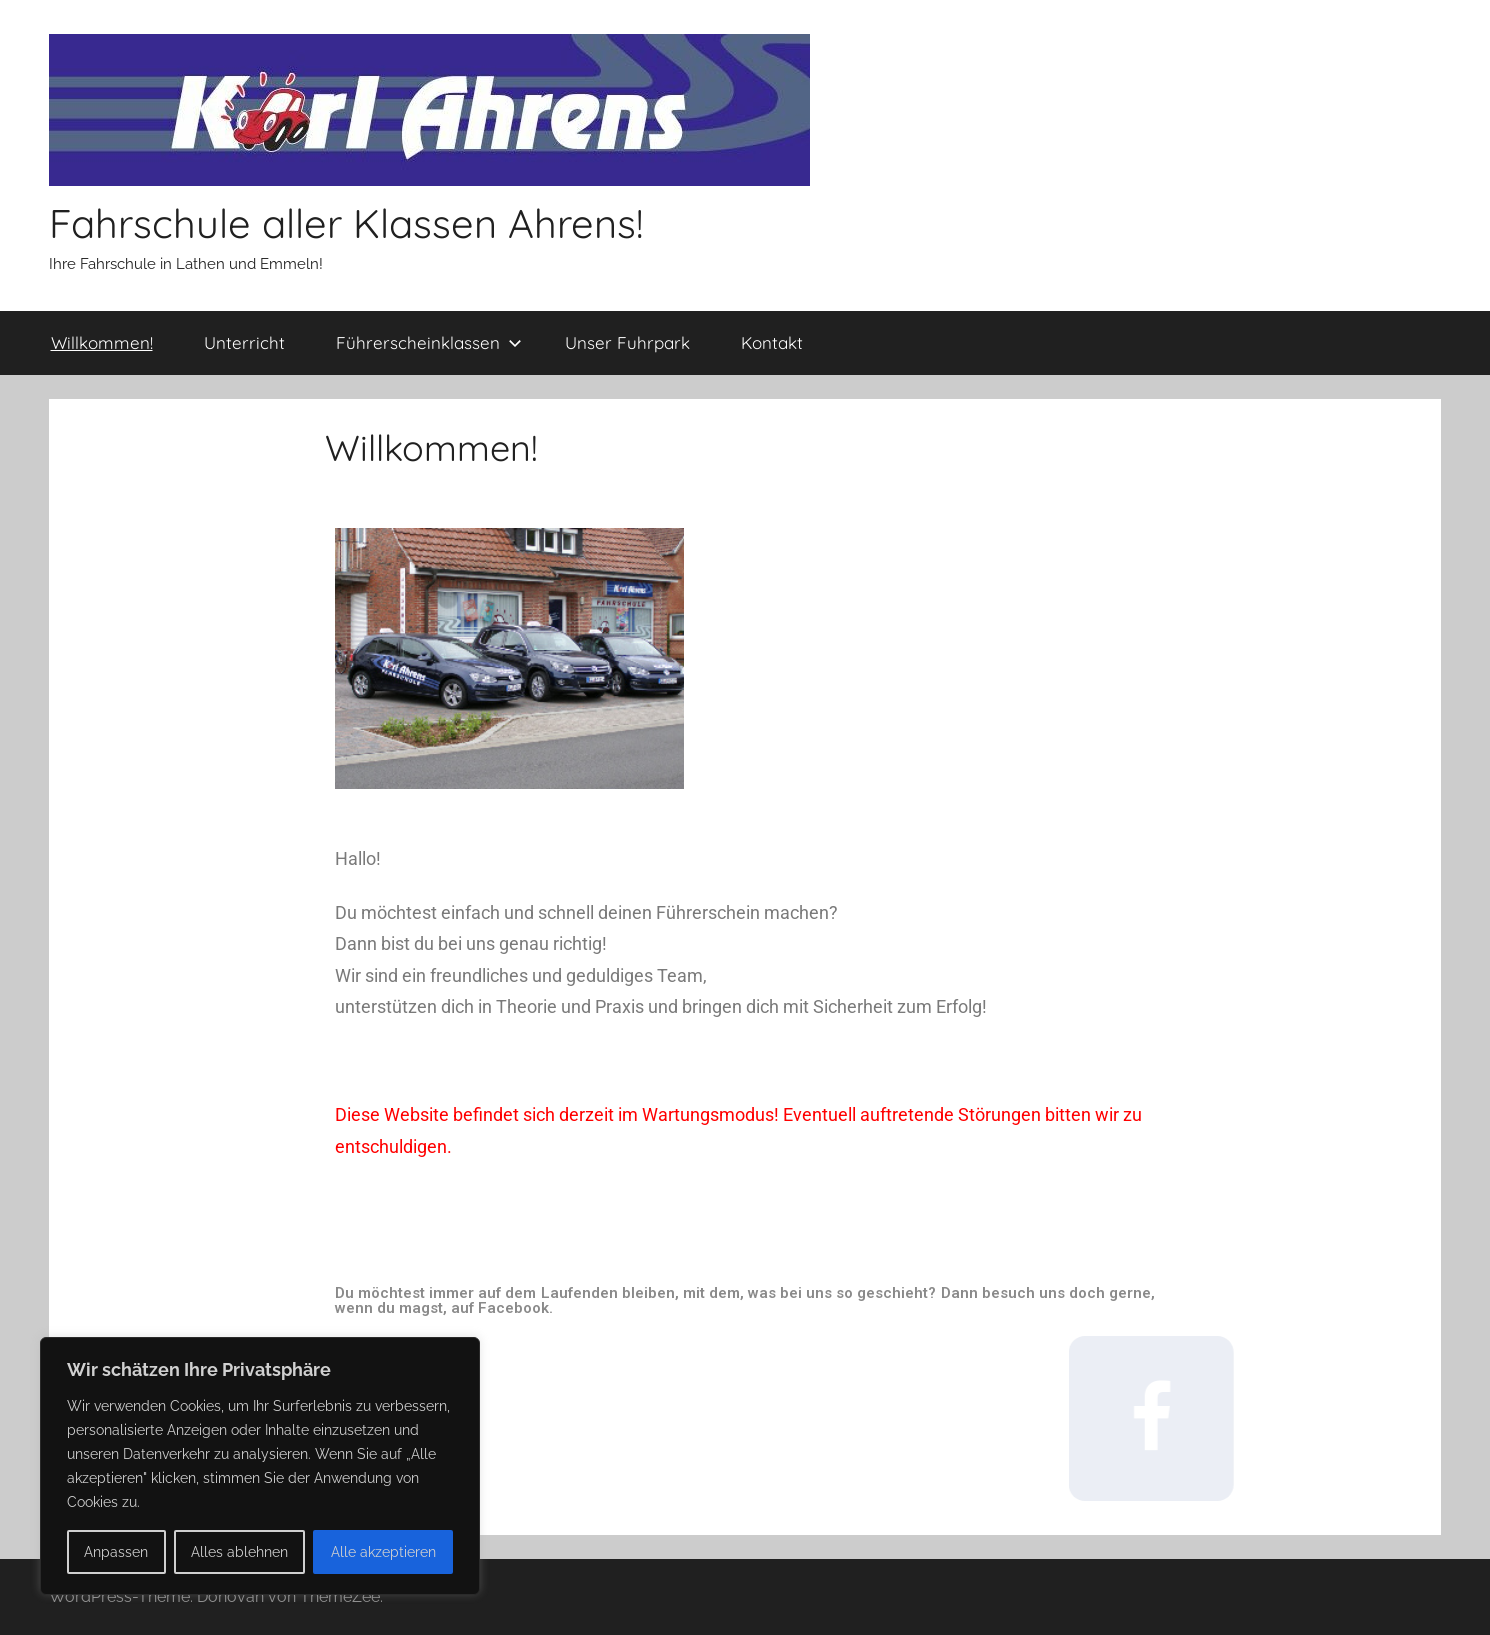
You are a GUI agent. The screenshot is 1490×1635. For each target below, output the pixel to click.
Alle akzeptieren (383, 1552)
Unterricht (244, 342)
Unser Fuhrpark (627, 342)
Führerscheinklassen (429, 342)
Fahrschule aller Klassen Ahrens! (346, 223)
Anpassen (116, 1552)
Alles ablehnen (239, 1552)
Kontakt (772, 342)
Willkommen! (102, 342)
